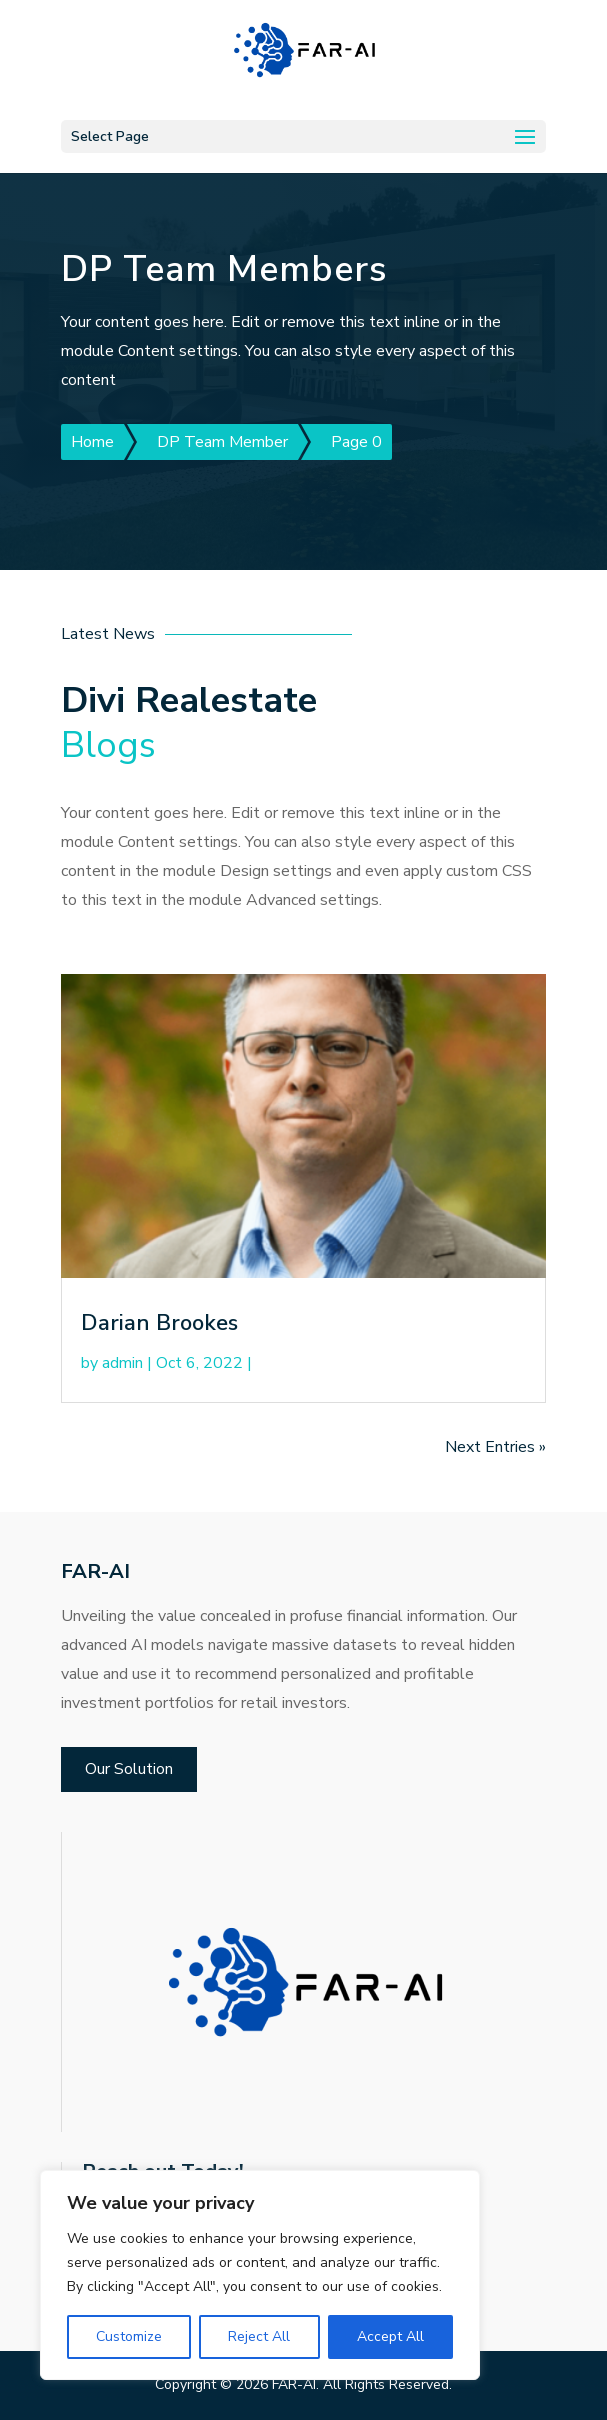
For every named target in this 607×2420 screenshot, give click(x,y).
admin (122, 1363)
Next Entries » (495, 1447)
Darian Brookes (159, 1323)
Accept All (390, 2336)
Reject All (259, 2336)
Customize (129, 2336)
